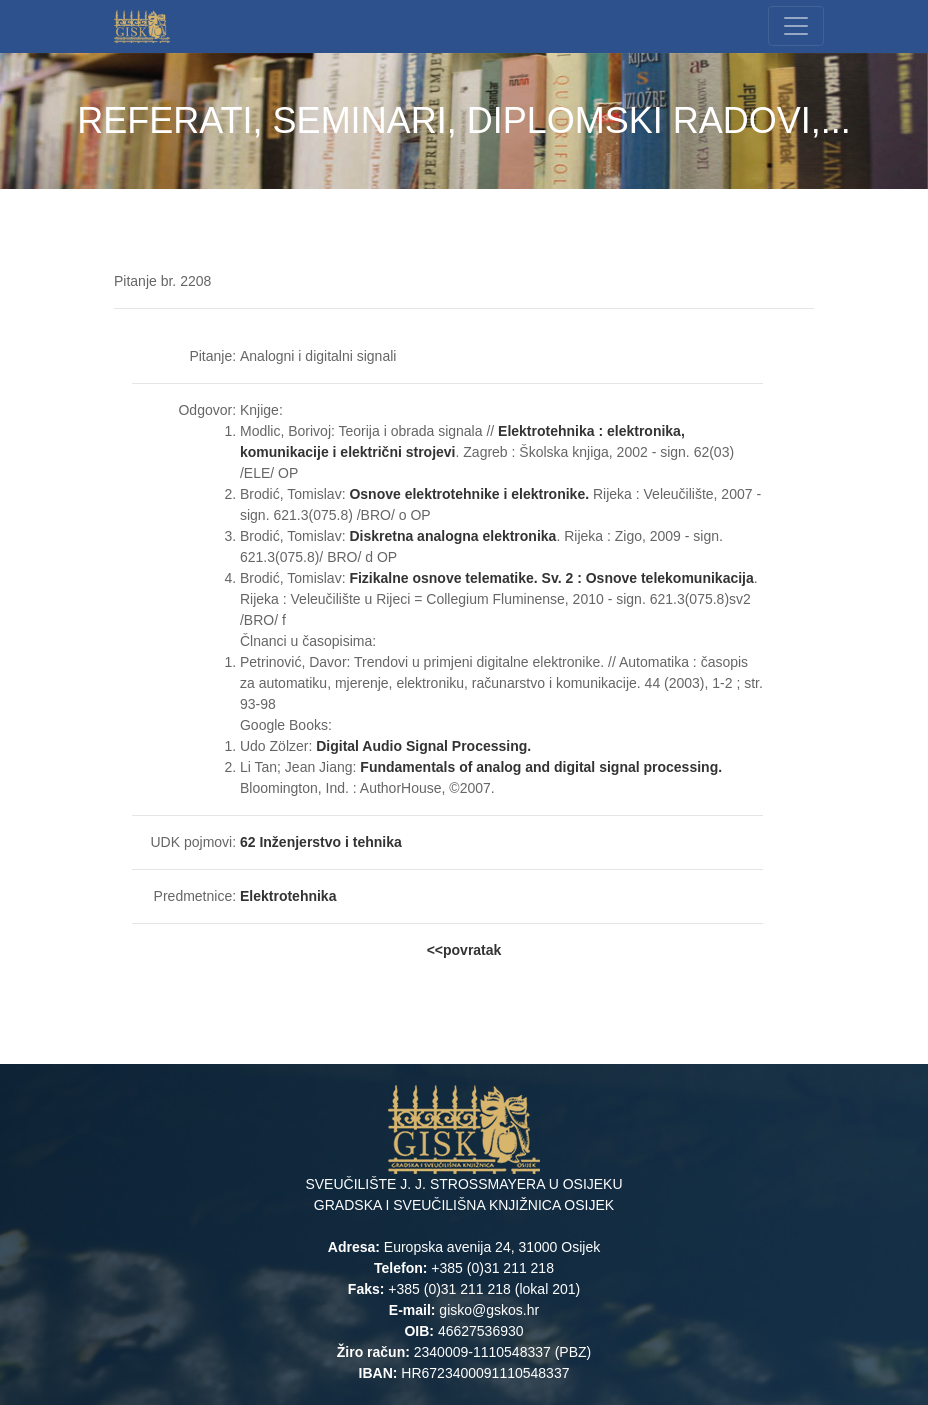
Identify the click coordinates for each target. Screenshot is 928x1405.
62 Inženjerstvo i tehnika (321, 842)
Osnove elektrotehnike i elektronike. (469, 494)
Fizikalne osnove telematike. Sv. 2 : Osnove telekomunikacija (551, 578)
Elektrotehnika (290, 896)
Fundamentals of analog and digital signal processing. (541, 767)
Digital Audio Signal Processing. (423, 746)
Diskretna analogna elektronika (452, 536)
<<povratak (464, 950)
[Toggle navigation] (796, 26)
